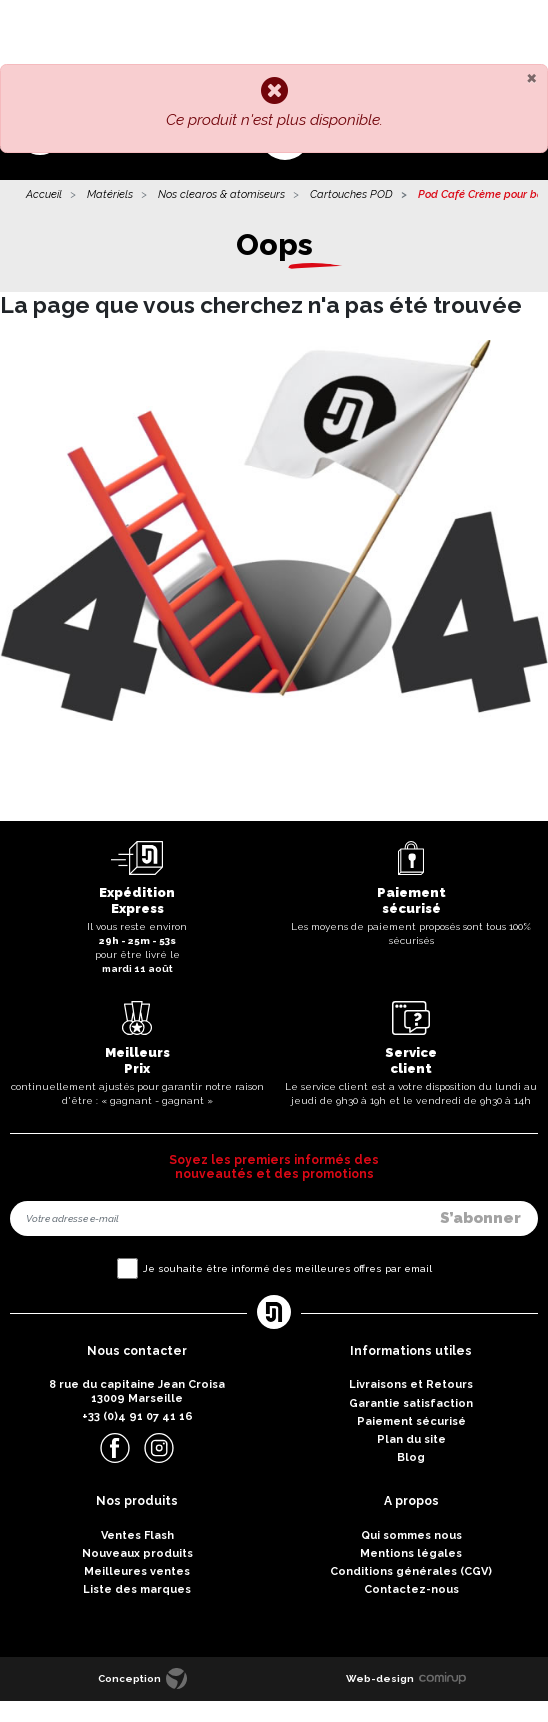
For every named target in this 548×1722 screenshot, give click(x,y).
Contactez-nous (411, 1589)
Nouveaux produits (137, 1553)
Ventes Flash (137, 1535)
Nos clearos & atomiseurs (221, 194)
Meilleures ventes (137, 1571)
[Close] (531, 77)
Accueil (44, 194)
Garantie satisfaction (411, 1403)
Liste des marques (137, 1589)
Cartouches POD (351, 194)
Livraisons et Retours (411, 1384)
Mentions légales (411, 1553)
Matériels (110, 194)
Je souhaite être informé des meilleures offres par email (287, 1268)
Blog (411, 1457)
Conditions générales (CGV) (411, 1571)
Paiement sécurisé (411, 1421)
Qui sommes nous (411, 1535)
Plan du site (411, 1439)
